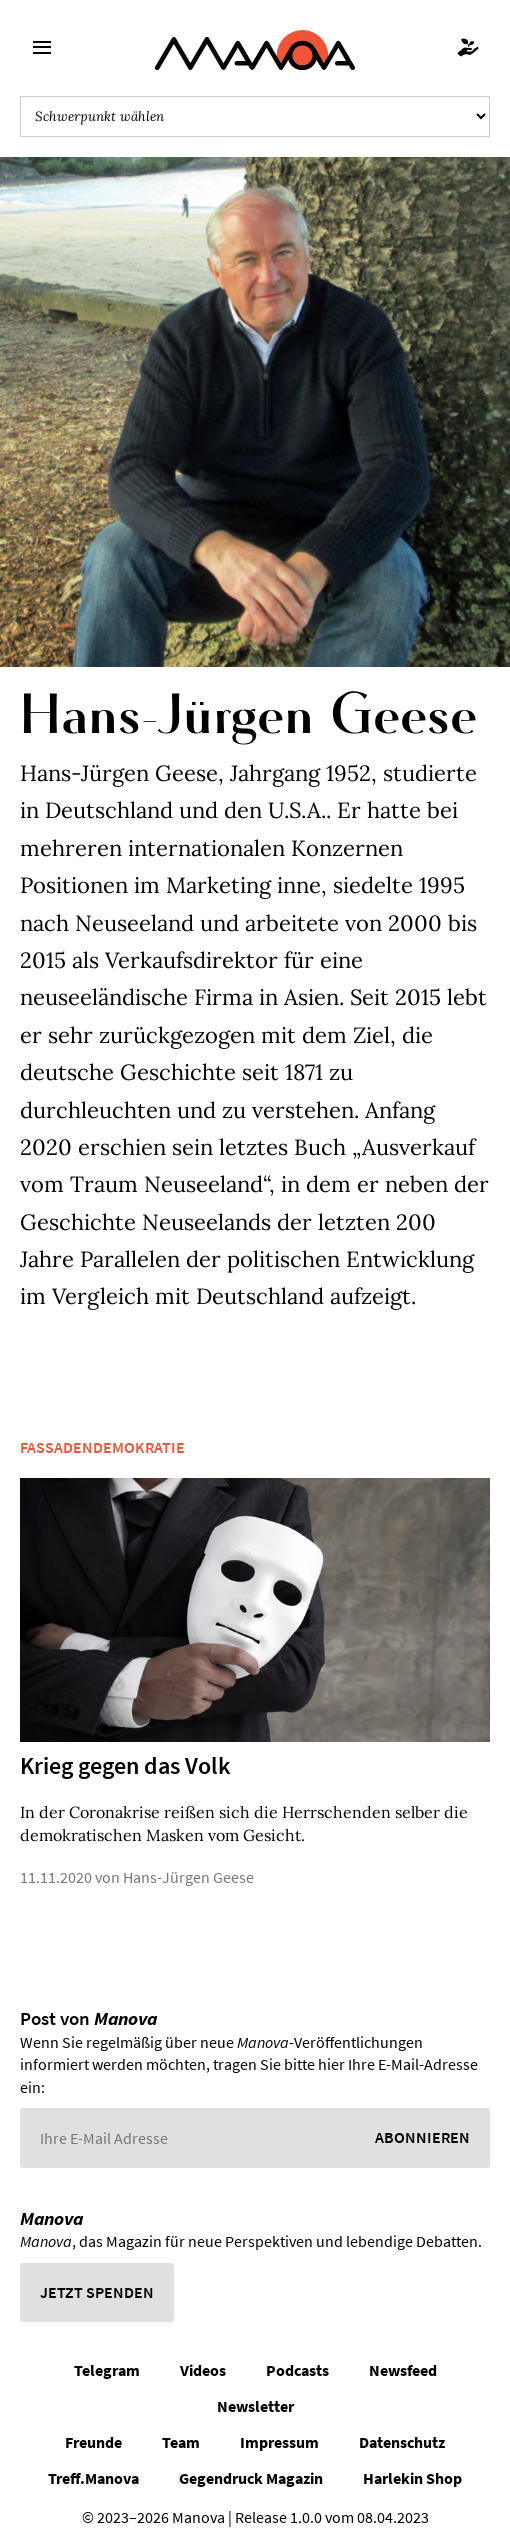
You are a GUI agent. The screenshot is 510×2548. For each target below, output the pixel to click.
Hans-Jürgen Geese (188, 1877)
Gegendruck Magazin (251, 2478)
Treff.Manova (93, 2478)
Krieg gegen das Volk (125, 1765)
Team (181, 2442)
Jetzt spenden (97, 2292)
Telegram (107, 2370)
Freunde (93, 2442)
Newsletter (255, 2406)
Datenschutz (402, 2442)
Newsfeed (403, 2370)
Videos (203, 2370)
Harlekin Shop (412, 2478)
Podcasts (297, 2370)
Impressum (279, 2442)
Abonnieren (422, 2137)
